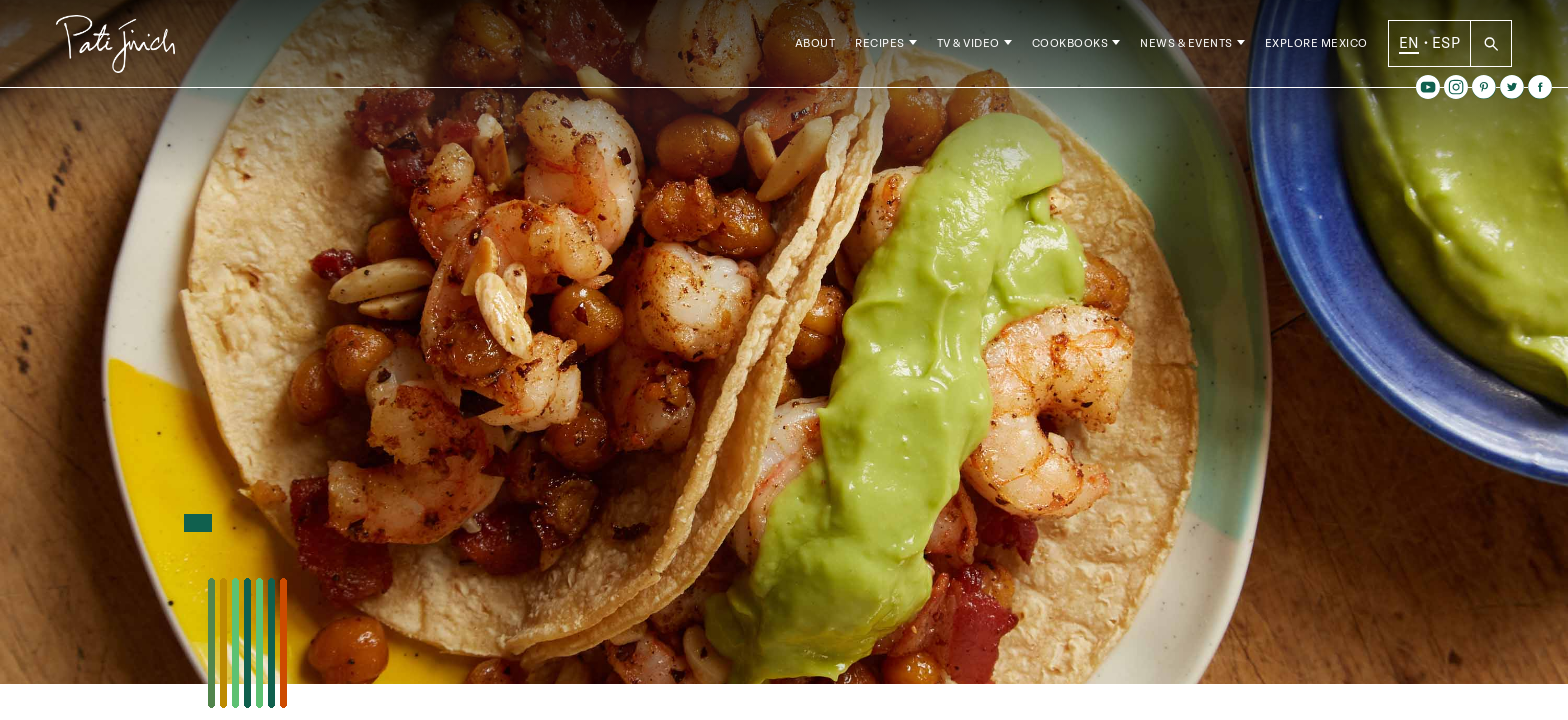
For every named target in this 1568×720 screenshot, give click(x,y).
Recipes (880, 49)
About (815, 49)
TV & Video (968, 49)
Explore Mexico (1316, 49)
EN (1409, 49)
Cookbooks (1070, 49)
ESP (1446, 49)
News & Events (1186, 49)
